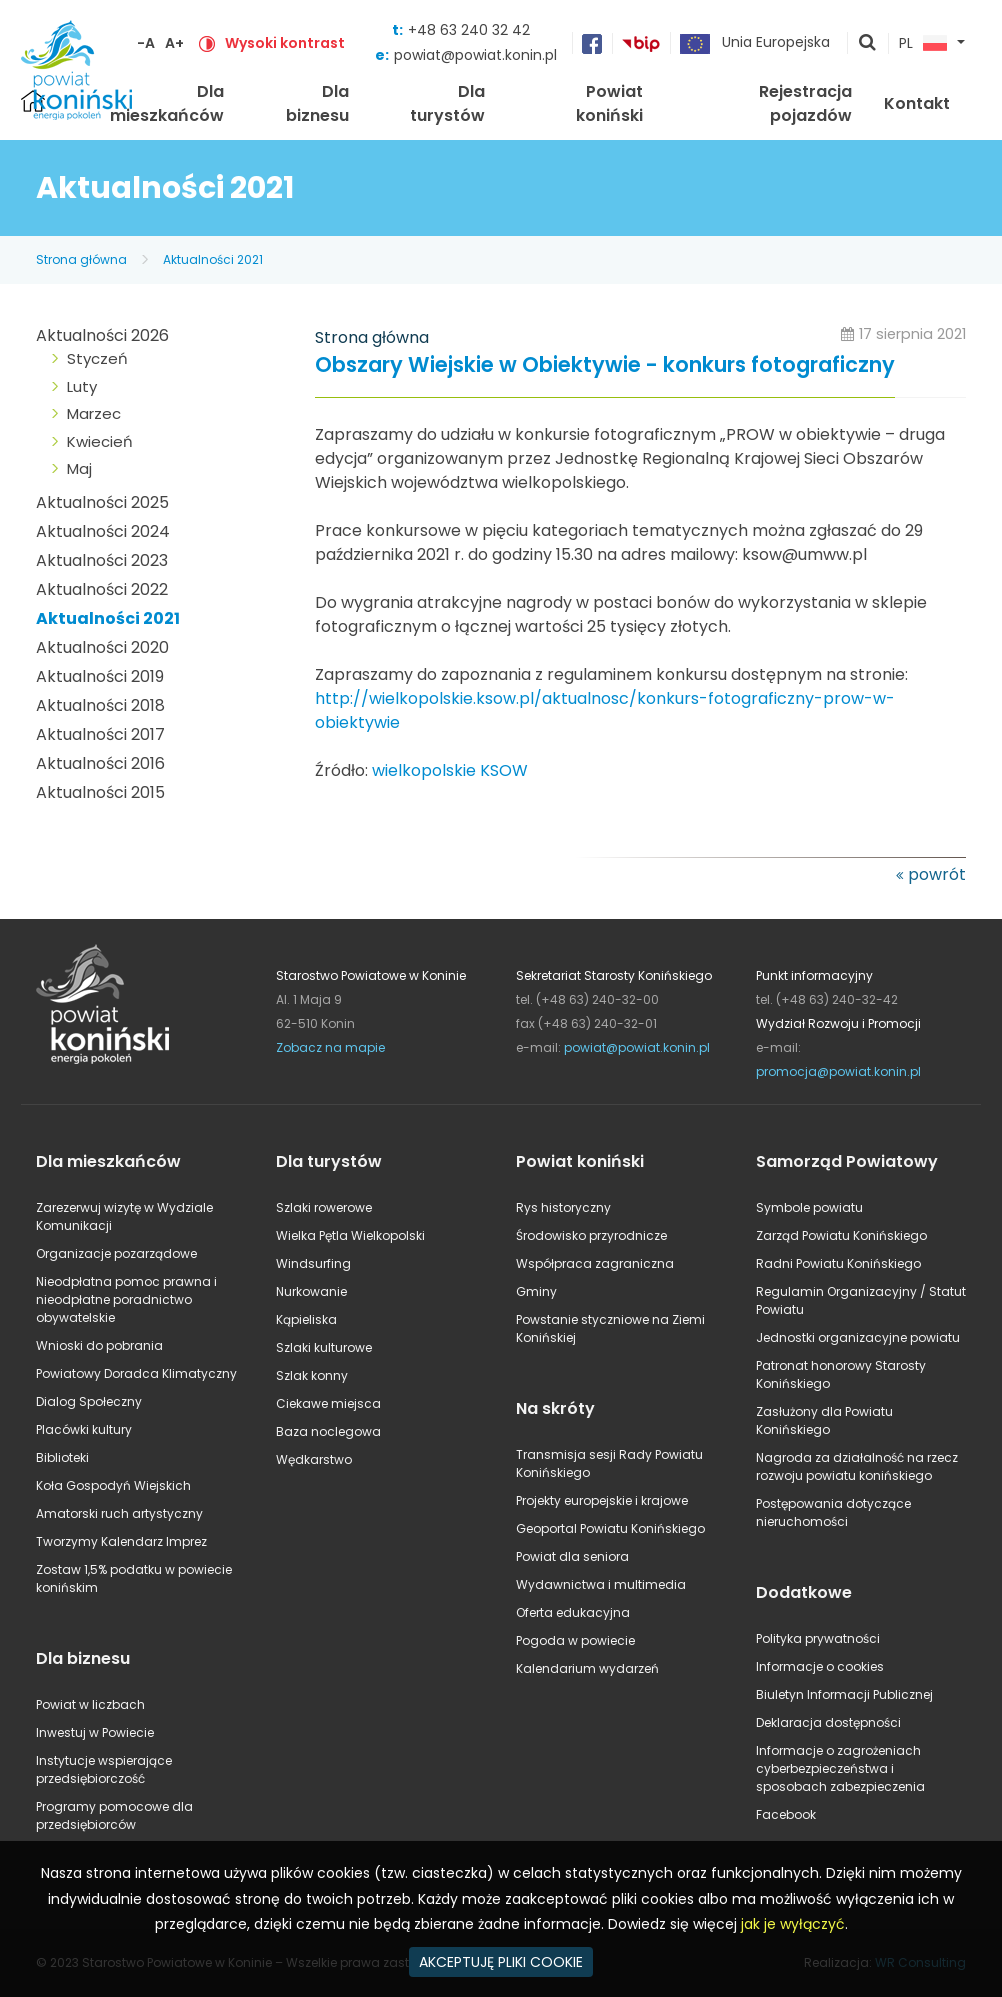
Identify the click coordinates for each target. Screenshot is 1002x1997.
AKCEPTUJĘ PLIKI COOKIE (501, 1962)
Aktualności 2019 (100, 676)
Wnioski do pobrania (99, 1345)
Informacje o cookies (820, 1666)
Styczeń (97, 358)
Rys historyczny (563, 1207)
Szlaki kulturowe (324, 1347)
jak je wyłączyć (793, 1924)
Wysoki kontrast (285, 43)
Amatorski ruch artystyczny (119, 1513)
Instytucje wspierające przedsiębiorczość (104, 1769)
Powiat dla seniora (572, 1556)
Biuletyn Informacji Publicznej (844, 1694)
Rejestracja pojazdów (805, 103)
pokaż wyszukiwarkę (868, 44)
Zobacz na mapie (330, 1047)
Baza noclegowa (328, 1431)
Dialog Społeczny (89, 1401)
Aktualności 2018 (100, 705)
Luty (82, 386)
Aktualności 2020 (102, 647)
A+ (174, 43)
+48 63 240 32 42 (469, 30)
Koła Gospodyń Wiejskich (113, 1485)
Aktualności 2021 (213, 259)
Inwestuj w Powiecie (95, 1732)
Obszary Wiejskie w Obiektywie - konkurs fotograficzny (605, 365)
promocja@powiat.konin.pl (838, 1071)
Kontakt (917, 103)
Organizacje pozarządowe (116, 1253)
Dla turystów (447, 103)
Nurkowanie (311, 1291)
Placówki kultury (84, 1429)
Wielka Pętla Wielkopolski (350, 1235)
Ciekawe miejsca (328, 1403)
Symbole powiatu (809, 1207)
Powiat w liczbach (90, 1704)
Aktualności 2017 (100, 734)
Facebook (786, 1814)
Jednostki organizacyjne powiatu (858, 1337)
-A (146, 43)
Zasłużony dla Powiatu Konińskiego (824, 1420)
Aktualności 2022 (102, 589)
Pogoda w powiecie (575, 1640)
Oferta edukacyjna (573, 1612)
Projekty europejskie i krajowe (602, 1500)
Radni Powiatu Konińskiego (838, 1263)
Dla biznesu (317, 103)
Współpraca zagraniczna (595, 1263)
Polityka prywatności (818, 1638)
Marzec (94, 413)
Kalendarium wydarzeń (587, 1668)
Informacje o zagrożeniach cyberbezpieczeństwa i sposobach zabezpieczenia (840, 1768)
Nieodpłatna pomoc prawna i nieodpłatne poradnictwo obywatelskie (126, 1299)
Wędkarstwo (314, 1459)
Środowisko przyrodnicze (591, 1235)
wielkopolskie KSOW (450, 770)
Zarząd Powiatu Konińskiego (841, 1235)
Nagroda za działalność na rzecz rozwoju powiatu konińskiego (857, 1466)
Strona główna (81, 259)
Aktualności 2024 (103, 531)
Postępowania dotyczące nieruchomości (833, 1512)
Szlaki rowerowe (324, 1207)
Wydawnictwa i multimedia (601, 1584)
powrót (937, 874)
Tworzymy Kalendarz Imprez (121, 1541)
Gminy (536, 1291)
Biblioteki (62, 1457)
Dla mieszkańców (167, 103)
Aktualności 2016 (100, 763)
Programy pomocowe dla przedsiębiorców (114, 1815)
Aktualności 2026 (102, 335)
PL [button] (923, 44)
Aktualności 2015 (100, 792)
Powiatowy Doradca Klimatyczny (136, 1373)
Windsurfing (313, 1263)
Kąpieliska (306, 1319)
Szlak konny (312, 1375)
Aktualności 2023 (102, 560)
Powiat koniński (609, 103)
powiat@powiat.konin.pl (475, 55)
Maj (79, 468)
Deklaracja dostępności (828, 1722)
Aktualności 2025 (102, 502)
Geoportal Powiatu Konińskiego (610, 1528)
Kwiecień (100, 441)
